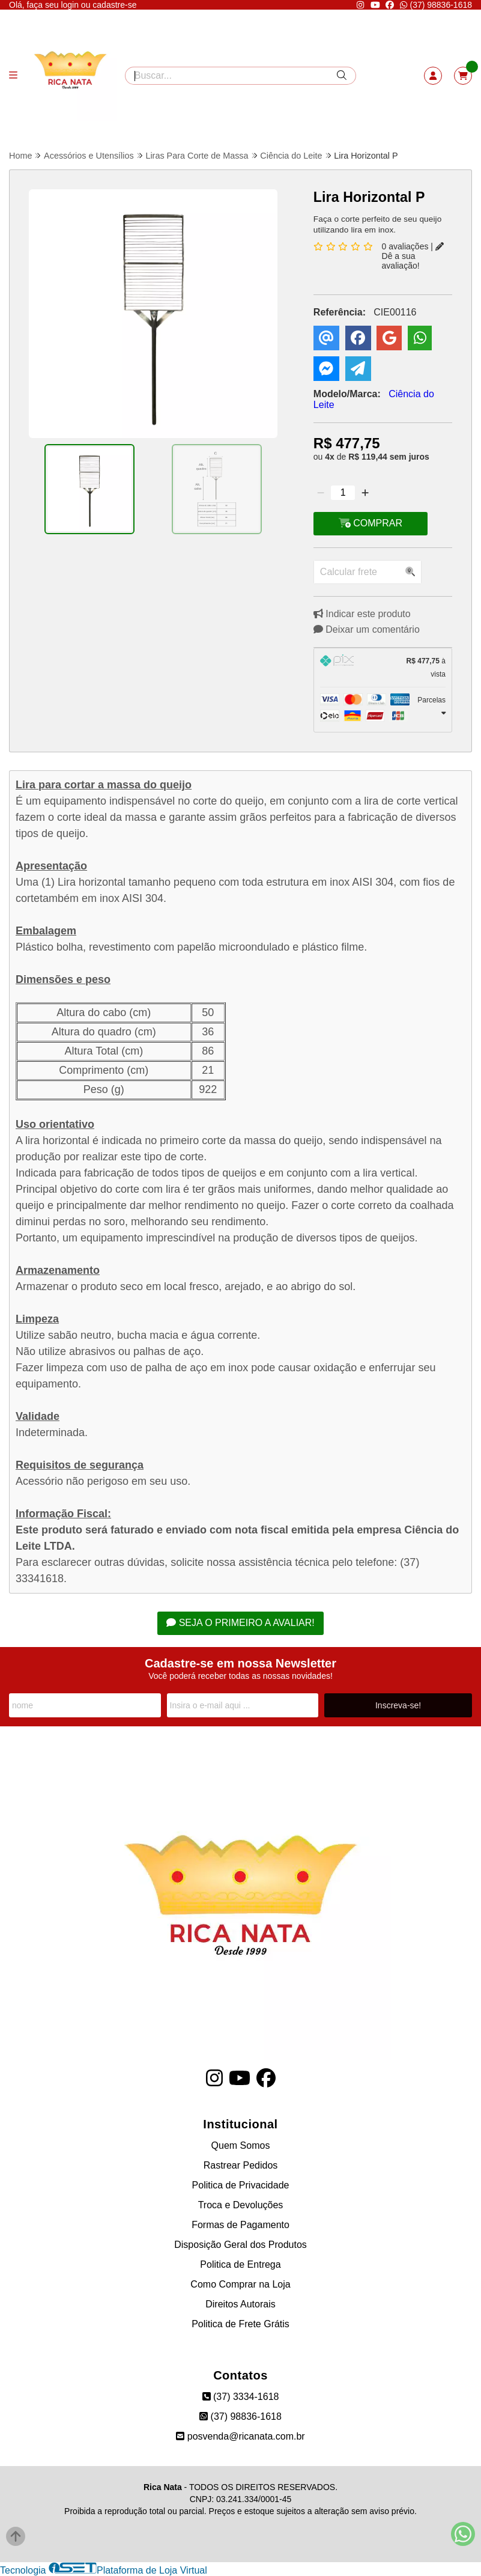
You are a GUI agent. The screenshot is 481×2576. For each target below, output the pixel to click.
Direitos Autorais (240, 2304)
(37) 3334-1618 (240, 2397)
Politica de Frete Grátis (240, 2324)
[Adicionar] (365, 493)
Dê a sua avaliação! (413, 256)
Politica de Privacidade (240, 2185)
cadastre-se (114, 5)
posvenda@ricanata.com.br (240, 2436)
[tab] (383, 667)
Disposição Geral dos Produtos (240, 2245)
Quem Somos (240, 2145)
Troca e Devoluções (240, 2205)
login (70, 5)
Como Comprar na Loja (240, 2284)
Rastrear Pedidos (241, 2165)
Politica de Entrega (240, 2264)
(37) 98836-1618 (436, 5)
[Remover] (320, 493)
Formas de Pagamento (240, 2225)
